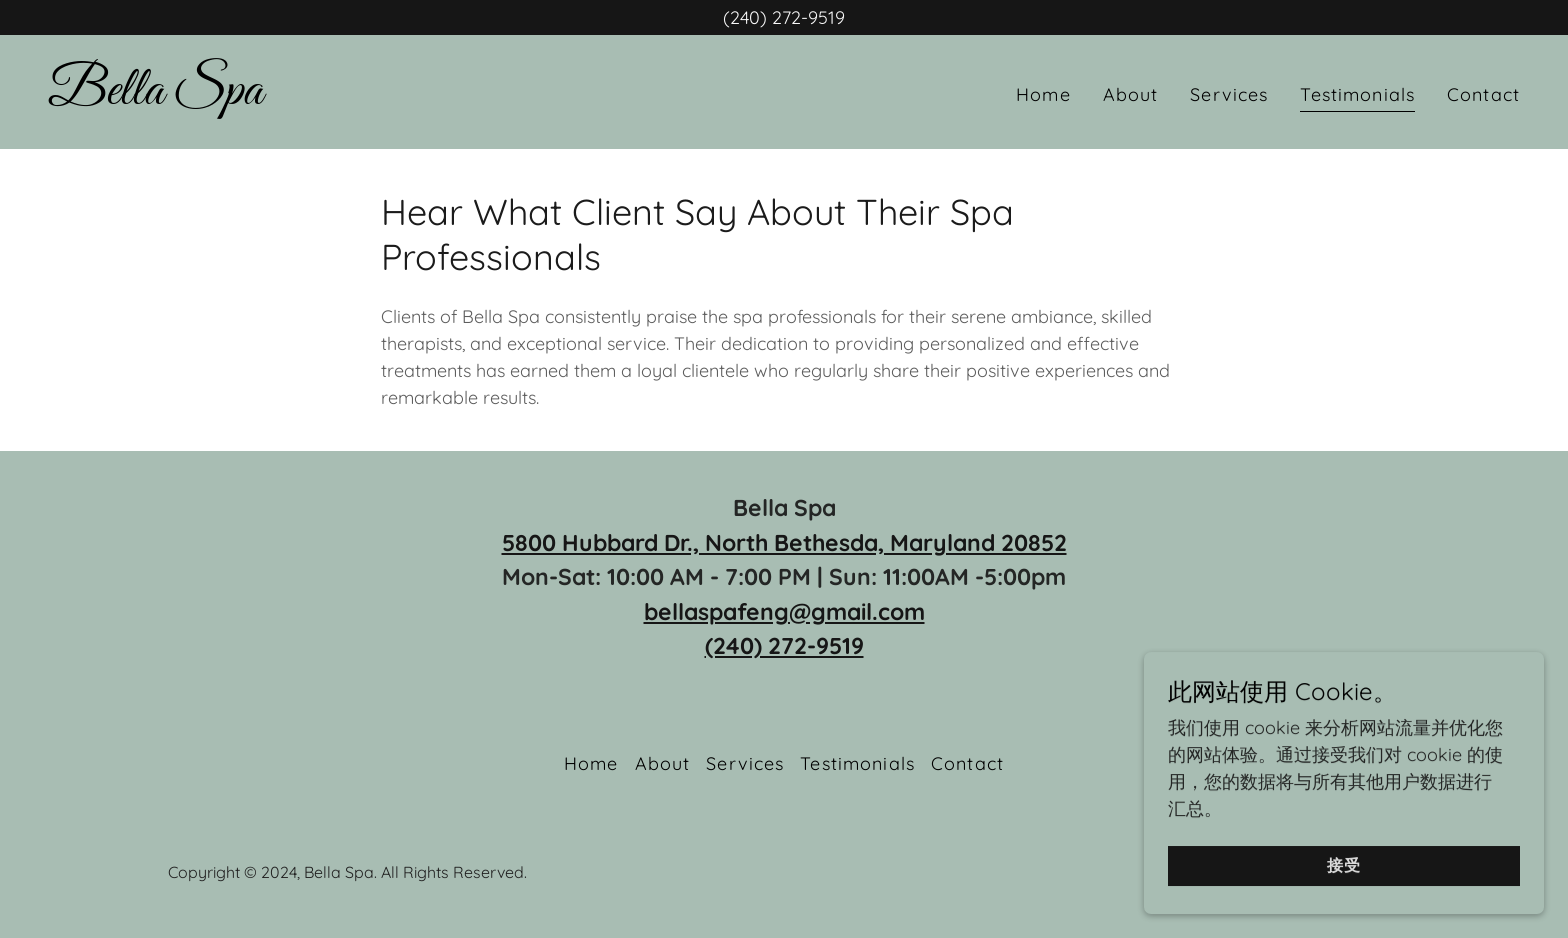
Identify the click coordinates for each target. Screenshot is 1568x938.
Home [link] (1043, 94)
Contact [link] (1483, 94)
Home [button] (591, 763)
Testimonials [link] (1357, 94)
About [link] (1131, 94)
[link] (155, 97)
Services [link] (1229, 94)
